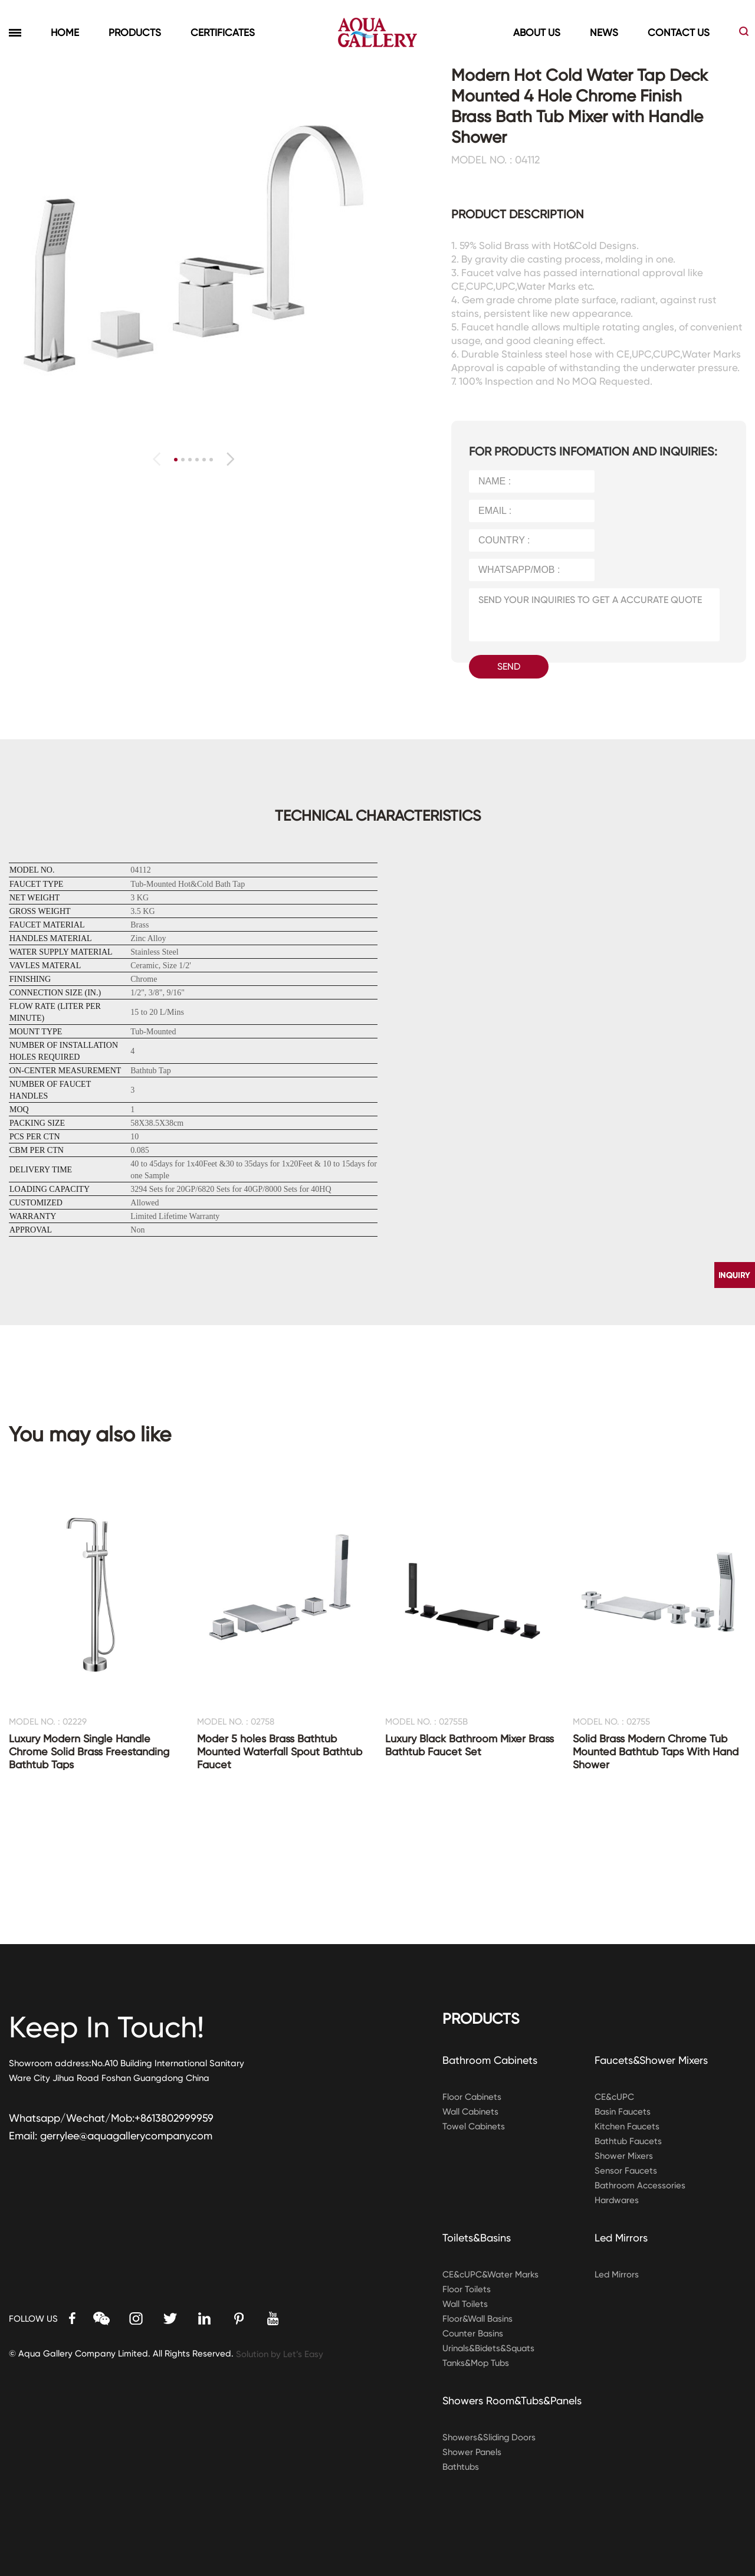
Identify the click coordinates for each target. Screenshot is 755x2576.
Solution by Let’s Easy (280, 2354)
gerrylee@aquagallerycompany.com (127, 2135)
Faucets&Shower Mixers (652, 2060)
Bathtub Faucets (629, 2141)
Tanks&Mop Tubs (476, 2363)
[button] (230, 459)
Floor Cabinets (472, 2097)
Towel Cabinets (474, 2126)
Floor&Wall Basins (478, 2318)
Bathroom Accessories (640, 2185)
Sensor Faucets (626, 2170)
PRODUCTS (135, 32)
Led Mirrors (621, 2237)
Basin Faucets (623, 2111)
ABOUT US (536, 32)
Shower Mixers (624, 2156)
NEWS (604, 32)
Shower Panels (472, 2452)
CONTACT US (679, 32)
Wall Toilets (465, 2304)
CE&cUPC (614, 2097)
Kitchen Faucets (627, 2126)
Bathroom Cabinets (490, 2060)
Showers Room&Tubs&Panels (512, 2400)
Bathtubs (461, 2467)
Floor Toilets (466, 2289)
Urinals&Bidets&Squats (489, 2348)
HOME (65, 32)
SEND (508, 666)
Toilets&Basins (476, 2237)
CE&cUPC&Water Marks (491, 2274)
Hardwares (618, 2200)
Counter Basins (473, 2333)
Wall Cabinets (471, 2111)
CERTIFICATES (223, 32)
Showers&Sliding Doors (489, 2437)
